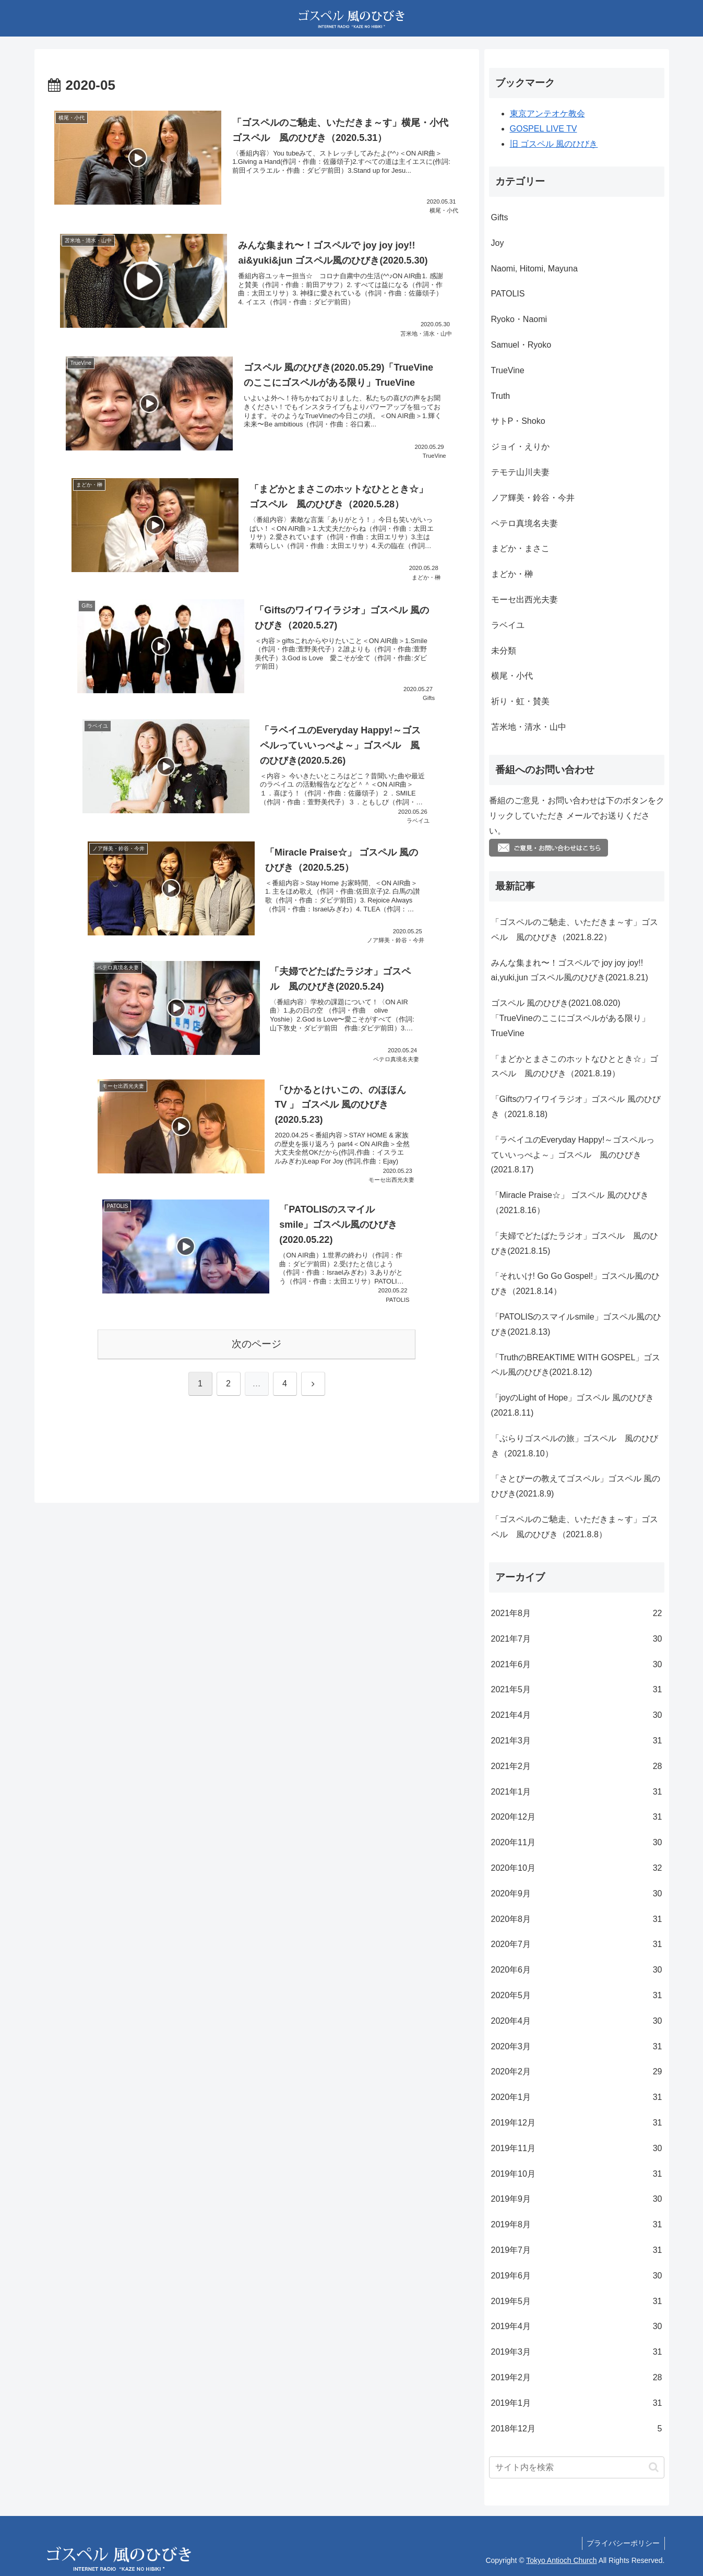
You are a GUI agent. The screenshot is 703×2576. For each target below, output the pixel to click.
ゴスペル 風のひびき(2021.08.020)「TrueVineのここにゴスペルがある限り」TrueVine (570, 1018)
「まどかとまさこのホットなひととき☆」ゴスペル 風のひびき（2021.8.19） (574, 1066)
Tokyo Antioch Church (561, 2560)
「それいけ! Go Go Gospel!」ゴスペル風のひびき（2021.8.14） (575, 1284)
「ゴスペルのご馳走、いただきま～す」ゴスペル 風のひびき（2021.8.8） (574, 1527)
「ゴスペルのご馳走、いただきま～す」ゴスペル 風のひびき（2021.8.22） (574, 930)
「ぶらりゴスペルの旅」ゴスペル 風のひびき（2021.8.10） (574, 1446)
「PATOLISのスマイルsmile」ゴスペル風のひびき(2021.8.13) (576, 1324)
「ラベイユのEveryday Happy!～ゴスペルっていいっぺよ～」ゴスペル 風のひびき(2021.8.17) (573, 1154)
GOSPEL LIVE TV (543, 128)
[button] (654, 2467)
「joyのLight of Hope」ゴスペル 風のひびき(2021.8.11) (572, 1405)
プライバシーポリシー (622, 2543)
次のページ (256, 1343)
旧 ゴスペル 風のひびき (554, 143)
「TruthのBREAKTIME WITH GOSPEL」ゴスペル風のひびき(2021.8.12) (576, 1365)
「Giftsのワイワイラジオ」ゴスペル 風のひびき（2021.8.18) (576, 1107)
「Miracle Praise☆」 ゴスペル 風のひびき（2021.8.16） (570, 1203)
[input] (576, 2467)
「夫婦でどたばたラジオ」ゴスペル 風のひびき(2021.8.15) (574, 1243)
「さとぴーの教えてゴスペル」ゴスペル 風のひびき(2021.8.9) (575, 1486)
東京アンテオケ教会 (547, 113)
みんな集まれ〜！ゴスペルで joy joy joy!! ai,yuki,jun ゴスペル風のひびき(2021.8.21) (569, 970)
